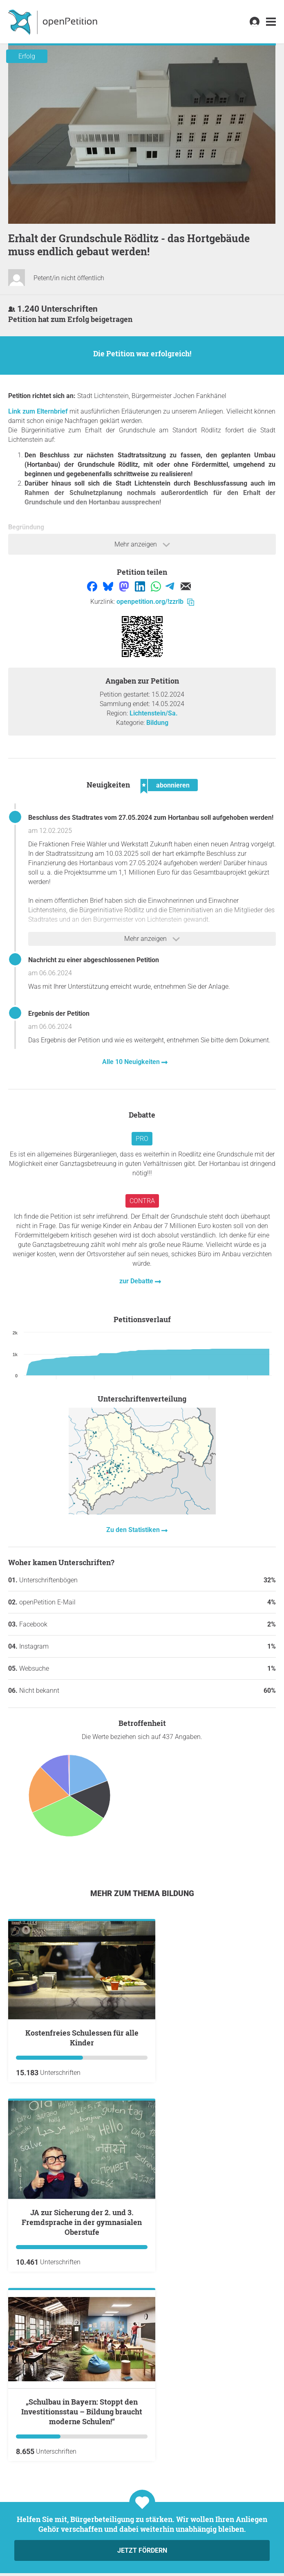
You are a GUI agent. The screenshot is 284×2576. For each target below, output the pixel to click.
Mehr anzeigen (142, 544)
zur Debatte (137, 1281)
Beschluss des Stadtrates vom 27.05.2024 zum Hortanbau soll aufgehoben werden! (150, 817)
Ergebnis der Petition (58, 1013)
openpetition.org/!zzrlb (155, 601)
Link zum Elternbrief (38, 411)
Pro (142, 1139)
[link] (271, 22)
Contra (142, 1201)
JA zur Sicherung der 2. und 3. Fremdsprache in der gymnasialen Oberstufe (82, 2222)
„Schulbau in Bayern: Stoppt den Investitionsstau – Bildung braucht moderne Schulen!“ (81, 2411)
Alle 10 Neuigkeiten (131, 1062)
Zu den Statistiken (133, 1530)
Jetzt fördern (142, 2550)
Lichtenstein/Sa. (154, 713)
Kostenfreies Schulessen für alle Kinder (82, 2037)
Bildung (157, 723)
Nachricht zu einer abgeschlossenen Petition (93, 960)
